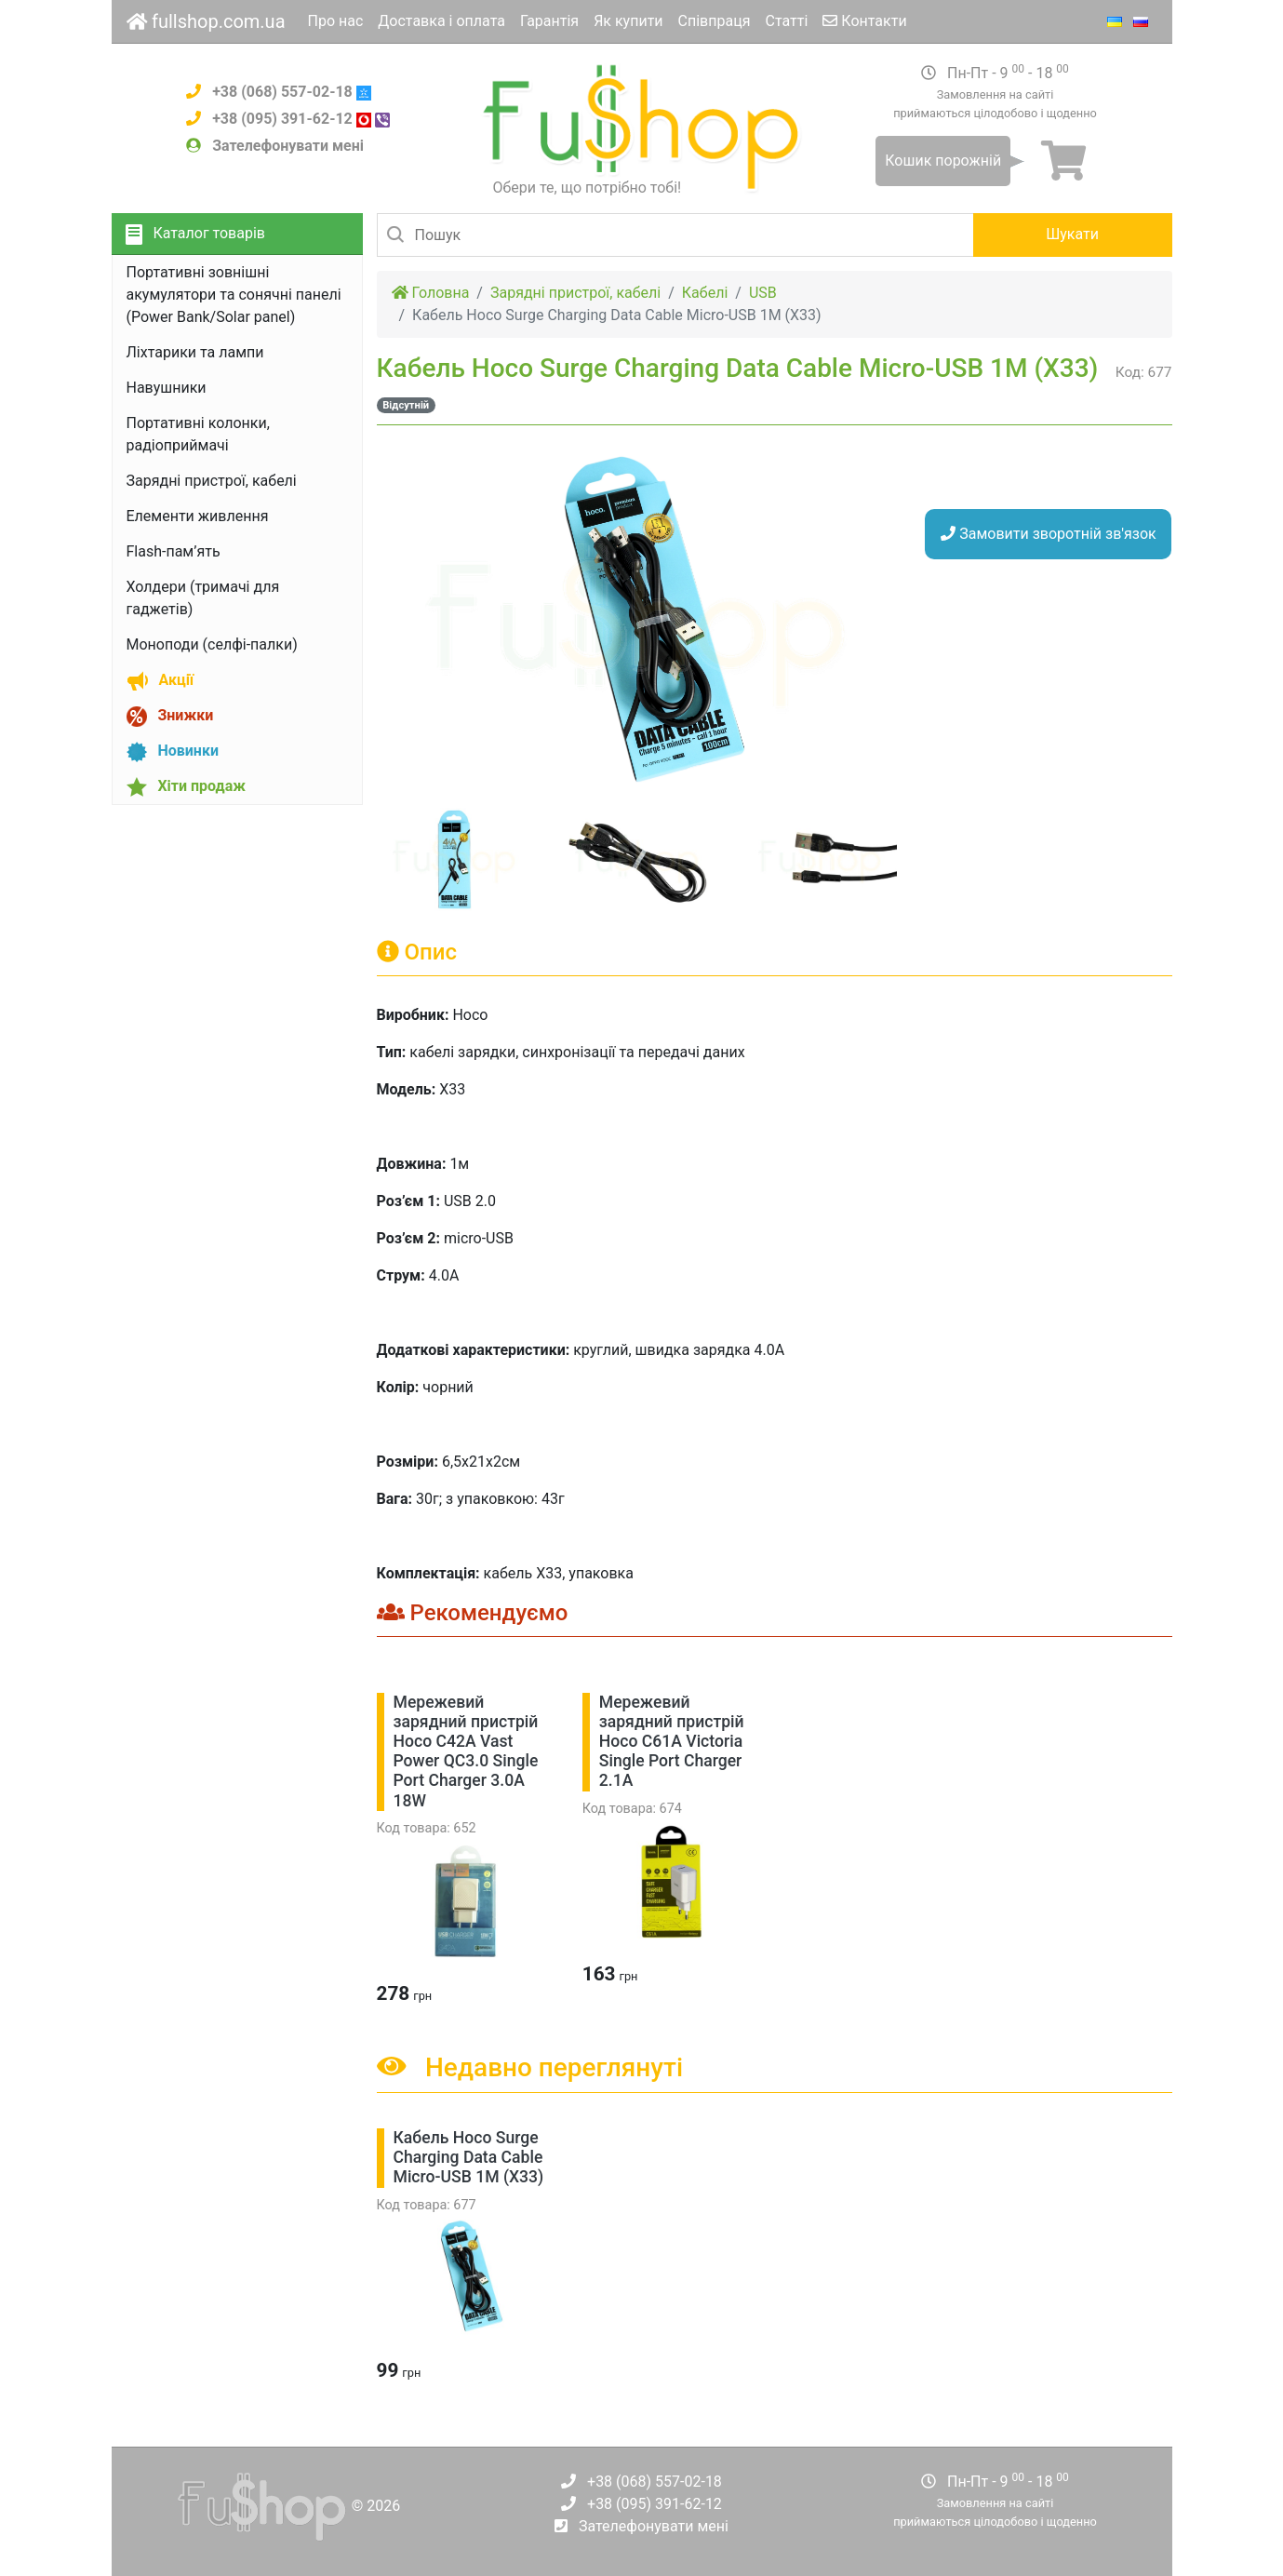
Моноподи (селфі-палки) (212, 644)
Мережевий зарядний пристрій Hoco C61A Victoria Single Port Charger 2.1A (671, 1741)
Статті (787, 21)
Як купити (628, 21)
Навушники (167, 387)
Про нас (336, 21)
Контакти (864, 21)
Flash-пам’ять (174, 551)
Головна (431, 293)
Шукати (1072, 234)
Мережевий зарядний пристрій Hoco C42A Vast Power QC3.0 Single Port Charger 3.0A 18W (466, 1751)
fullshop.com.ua (206, 21)
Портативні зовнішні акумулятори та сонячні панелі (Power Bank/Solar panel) (234, 294)
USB (763, 293)
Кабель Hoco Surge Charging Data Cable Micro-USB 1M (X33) (469, 2157)
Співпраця (714, 21)
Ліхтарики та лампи (195, 352)
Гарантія (549, 21)
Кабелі (705, 293)
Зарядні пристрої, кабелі (212, 481)
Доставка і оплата (441, 21)
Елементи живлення (198, 516)
